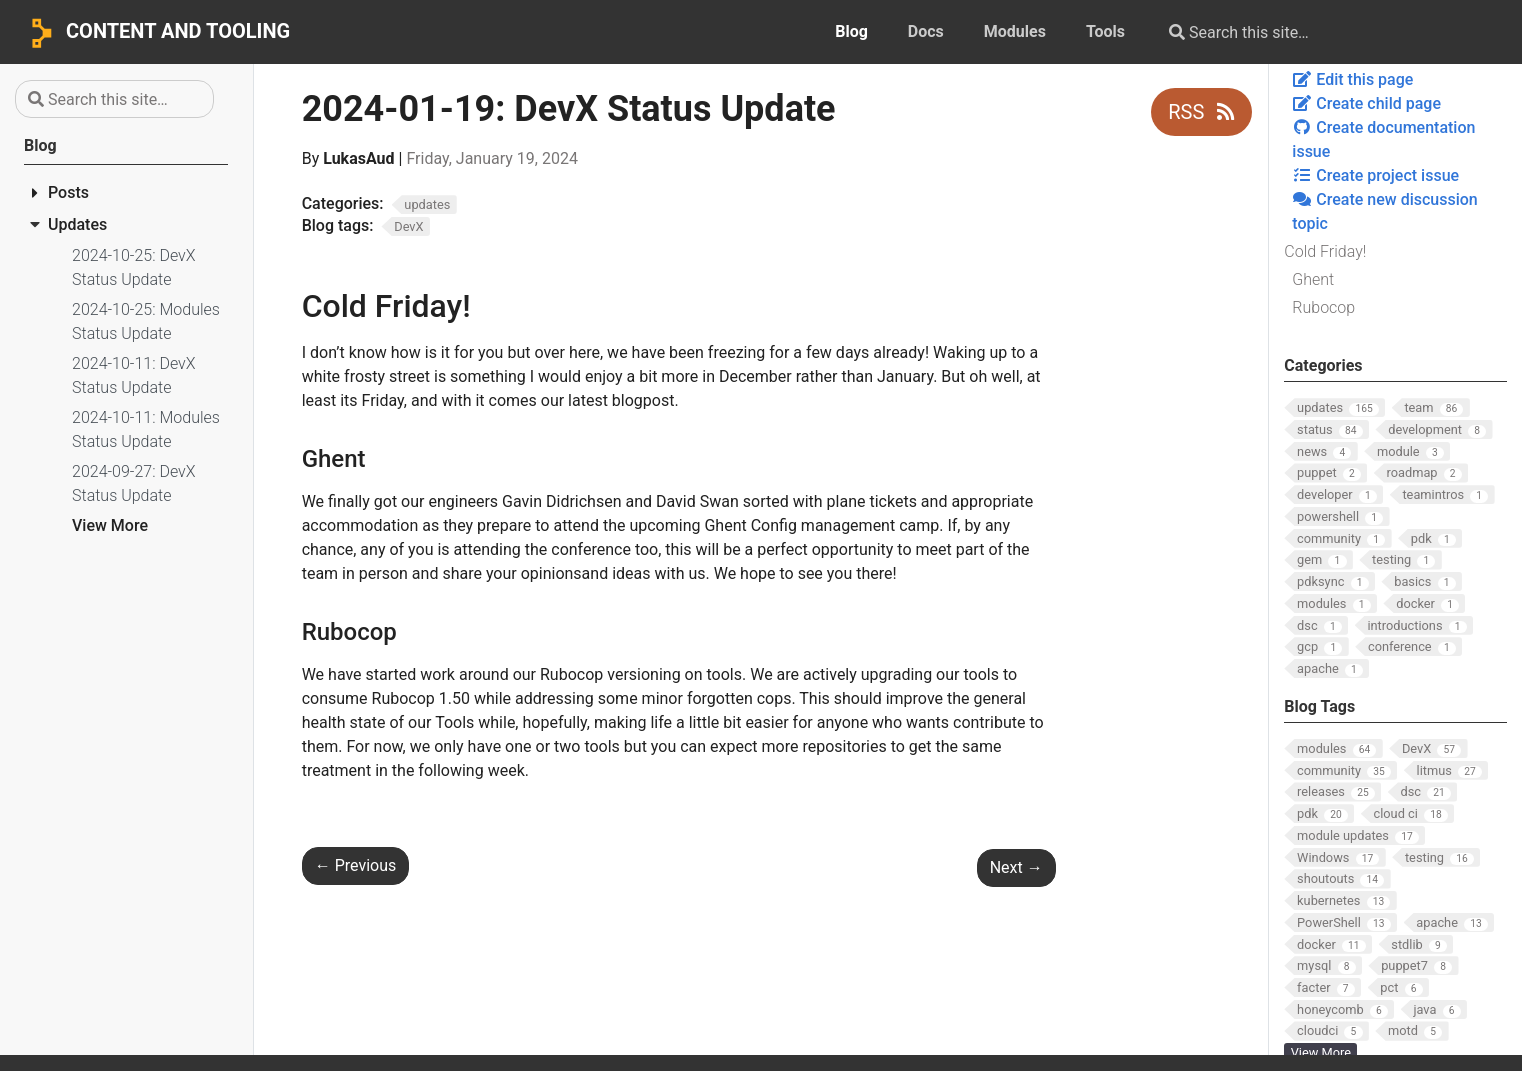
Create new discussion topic (1384, 211)
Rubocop (1323, 307)
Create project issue (1375, 175)
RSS (1201, 112)
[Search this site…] (1314, 32)
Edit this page (1352, 79)
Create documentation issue (1383, 139)
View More (110, 525)
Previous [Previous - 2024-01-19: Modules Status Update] (356, 865)
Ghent (1313, 279)
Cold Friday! (1325, 251)
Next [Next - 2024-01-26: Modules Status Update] (1016, 867)
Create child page (1366, 103)
